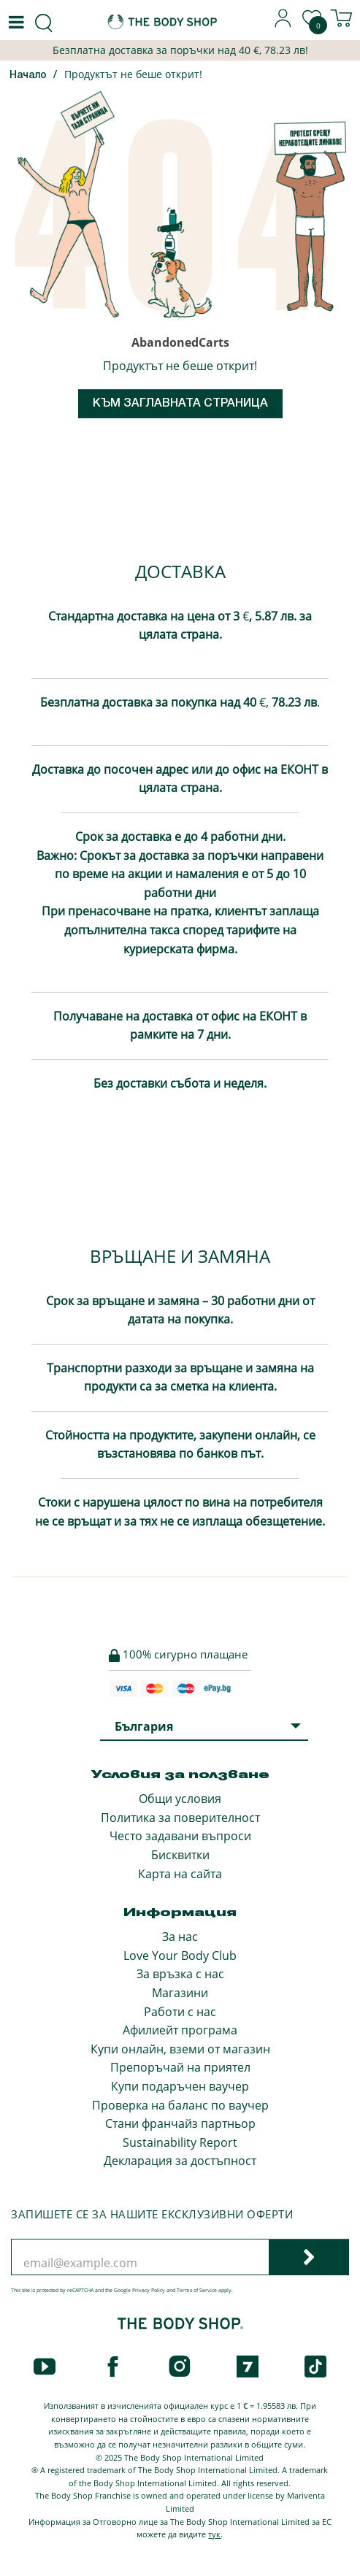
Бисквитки (180, 1855)
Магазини (180, 1993)
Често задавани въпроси (180, 1836)
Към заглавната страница (180, 404)
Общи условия (180, 1799)
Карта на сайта (180, 1874)
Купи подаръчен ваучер (180, 2086)
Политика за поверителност (180, 1818)
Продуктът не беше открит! (133, 74)
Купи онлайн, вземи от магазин (180, 2049)
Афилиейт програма (180, 2030)
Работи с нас (180, 2012)
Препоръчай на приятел (180, 2067)
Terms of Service (197, 2290)
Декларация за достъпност (180, 2161)
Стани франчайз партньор (180, 2123)
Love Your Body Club (180, 1956)
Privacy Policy (148, 2290)
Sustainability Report (180, 2142)
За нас (180, 1937)
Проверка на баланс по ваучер (180, 2105)
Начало (28, 75)
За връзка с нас (180, 1974)
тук (214, 2534)
